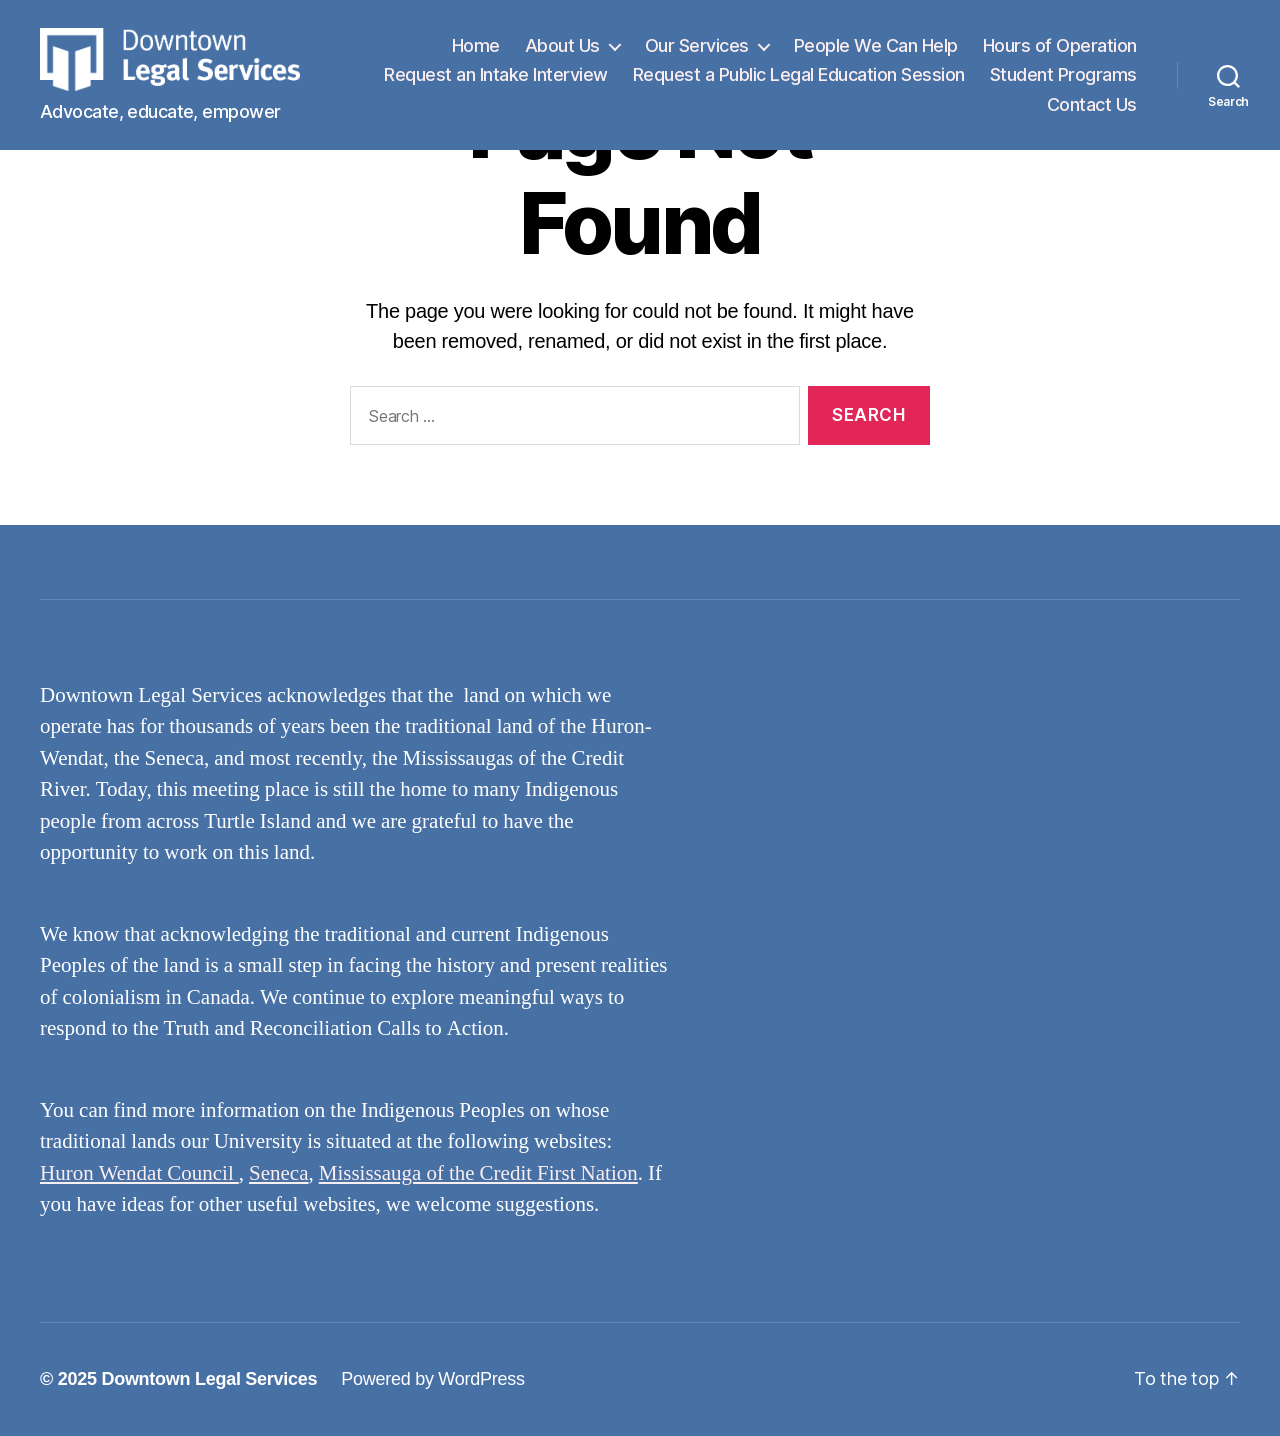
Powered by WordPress (432, 1379)
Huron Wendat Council (139, 1173)
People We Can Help (876, 52)
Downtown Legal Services (209, 1379)
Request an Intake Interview (668, 81)
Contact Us (1092, 111)
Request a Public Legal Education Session (971, 81)
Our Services (697, 52)
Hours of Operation (1060, 52)
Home (476, 52)
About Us (562, 52)
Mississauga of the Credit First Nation (478, 1173)
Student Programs (948, 111)
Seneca (278, 1173)
